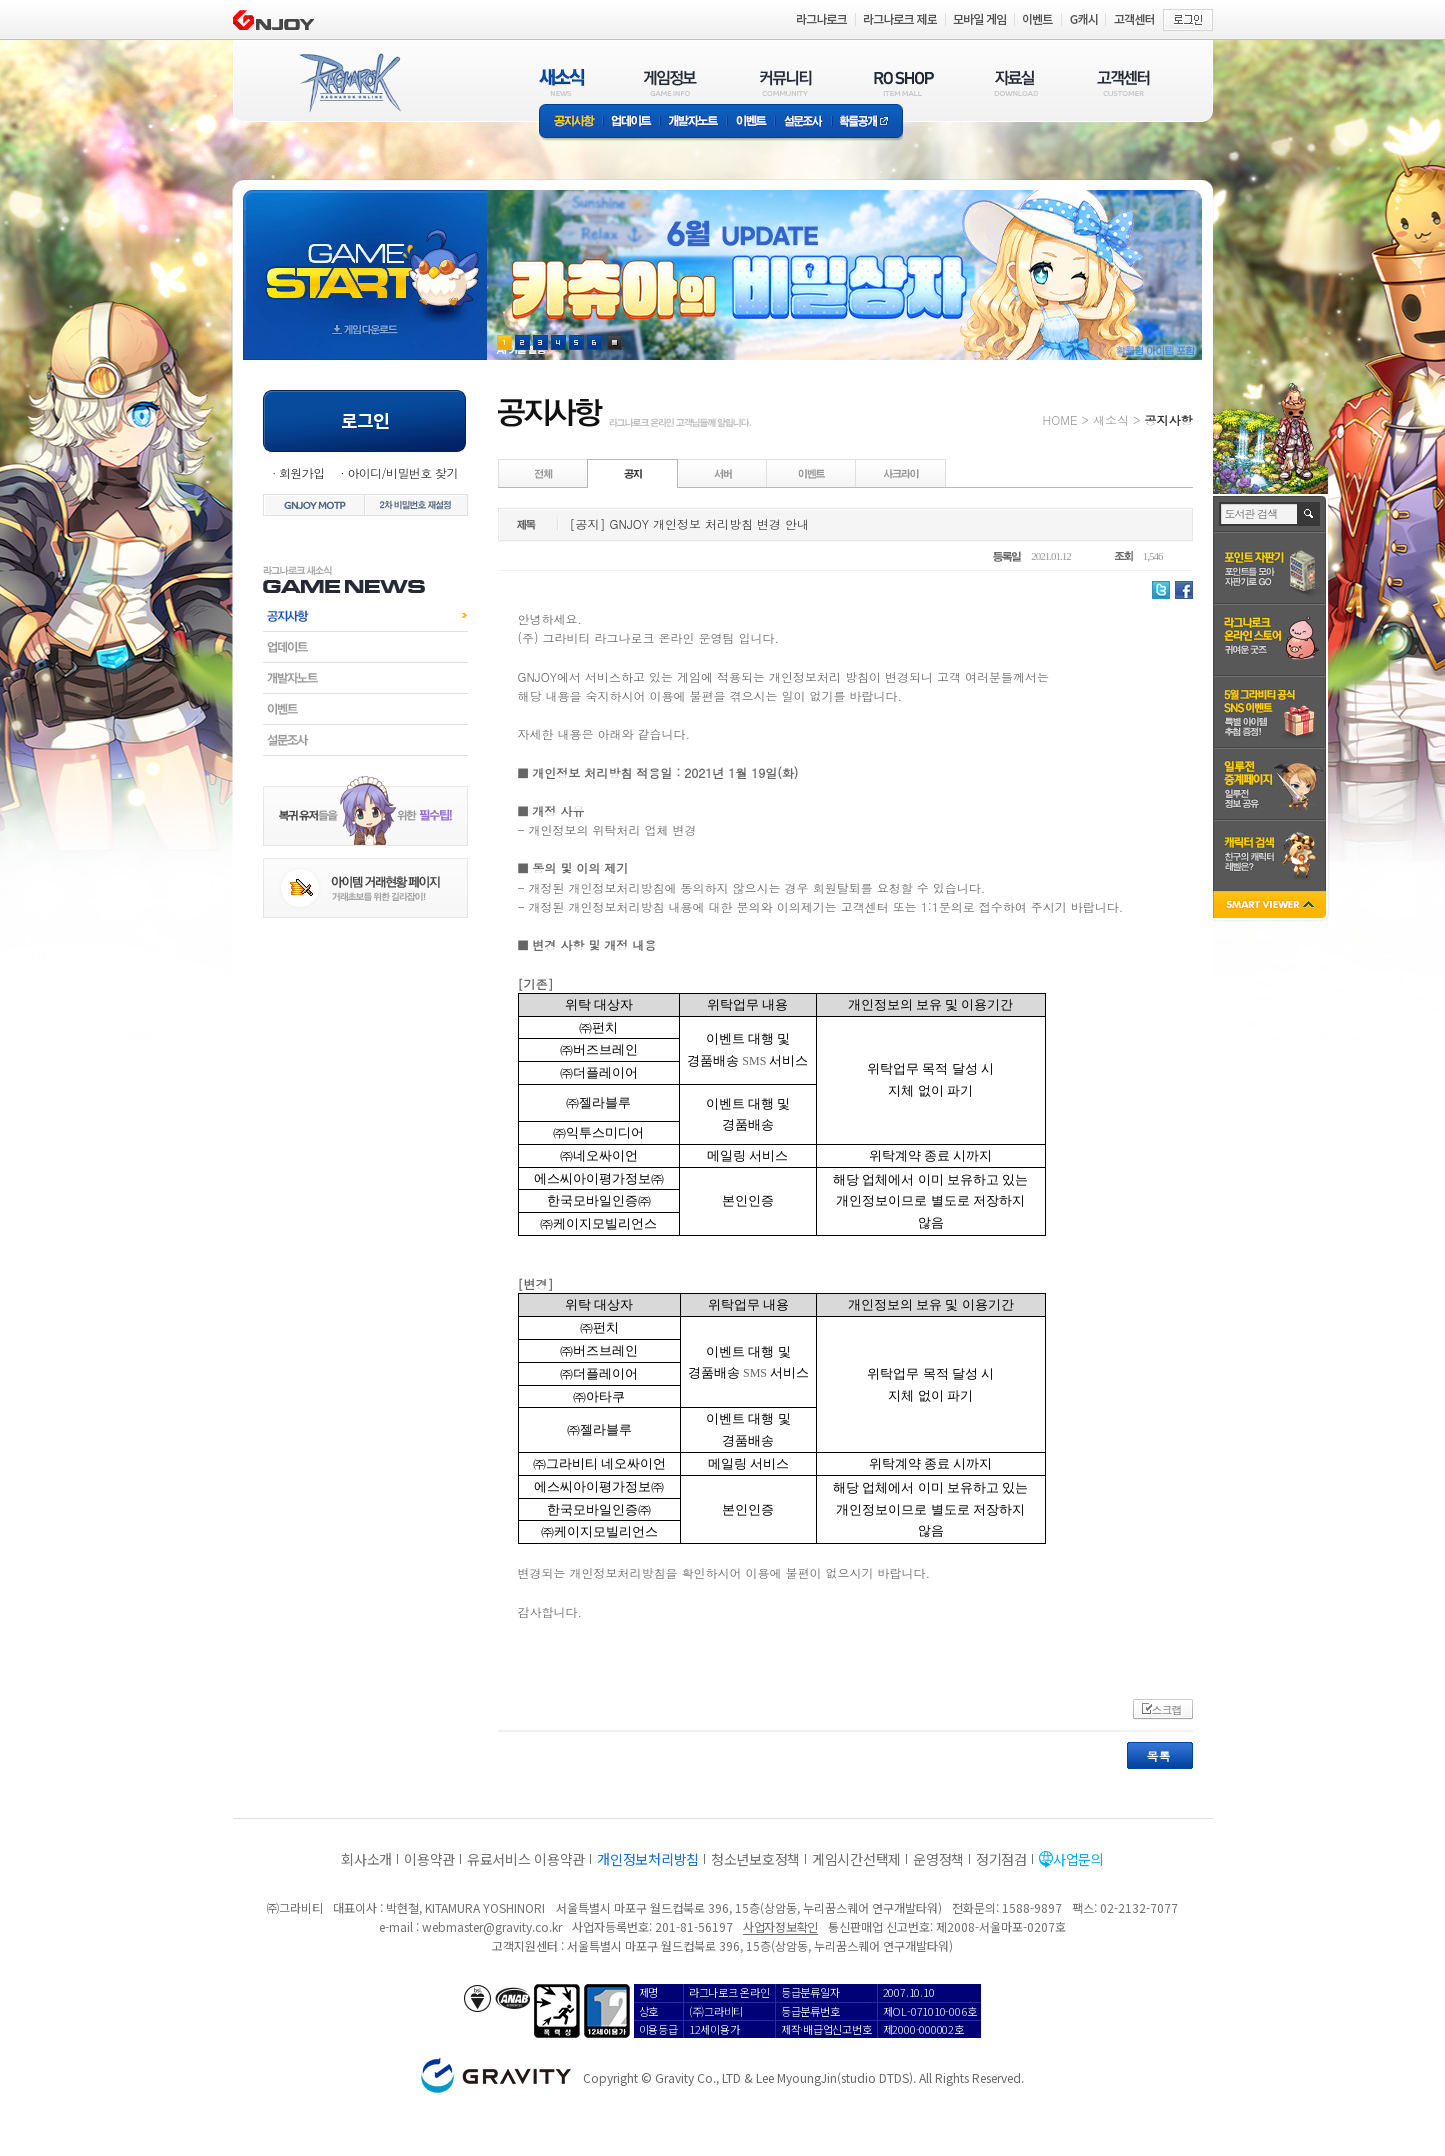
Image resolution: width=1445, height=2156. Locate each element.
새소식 (1111, 419)
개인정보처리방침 (648, 1859)
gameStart (365, 256)
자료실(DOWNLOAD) (1015, 82)
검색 (1309, 514)
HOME (1060, 419)
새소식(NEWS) (562, 82)
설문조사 (803, 122)
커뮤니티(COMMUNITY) (786, 82)
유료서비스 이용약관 (526, 1859)
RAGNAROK (349, 83)
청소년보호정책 (755, 1859)
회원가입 (302, 472)
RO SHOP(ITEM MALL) (904, 82)
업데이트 (631, 122)
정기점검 (1001, 1859)
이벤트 (751, 122)
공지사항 (571, 122)
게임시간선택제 (856, 1859)
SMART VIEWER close (1271, 906)
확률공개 (867, 122)
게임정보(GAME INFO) (670, 82)
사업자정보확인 (780, 1926)
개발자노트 (693, 122)
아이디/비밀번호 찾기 (402, 472)
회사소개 (366, 1859)
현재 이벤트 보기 (614, 342)
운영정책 (938, 1859)
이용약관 (429, 1859)
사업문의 (1078, 1859)
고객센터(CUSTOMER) (1123, 82)
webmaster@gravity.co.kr (492, 1926)
